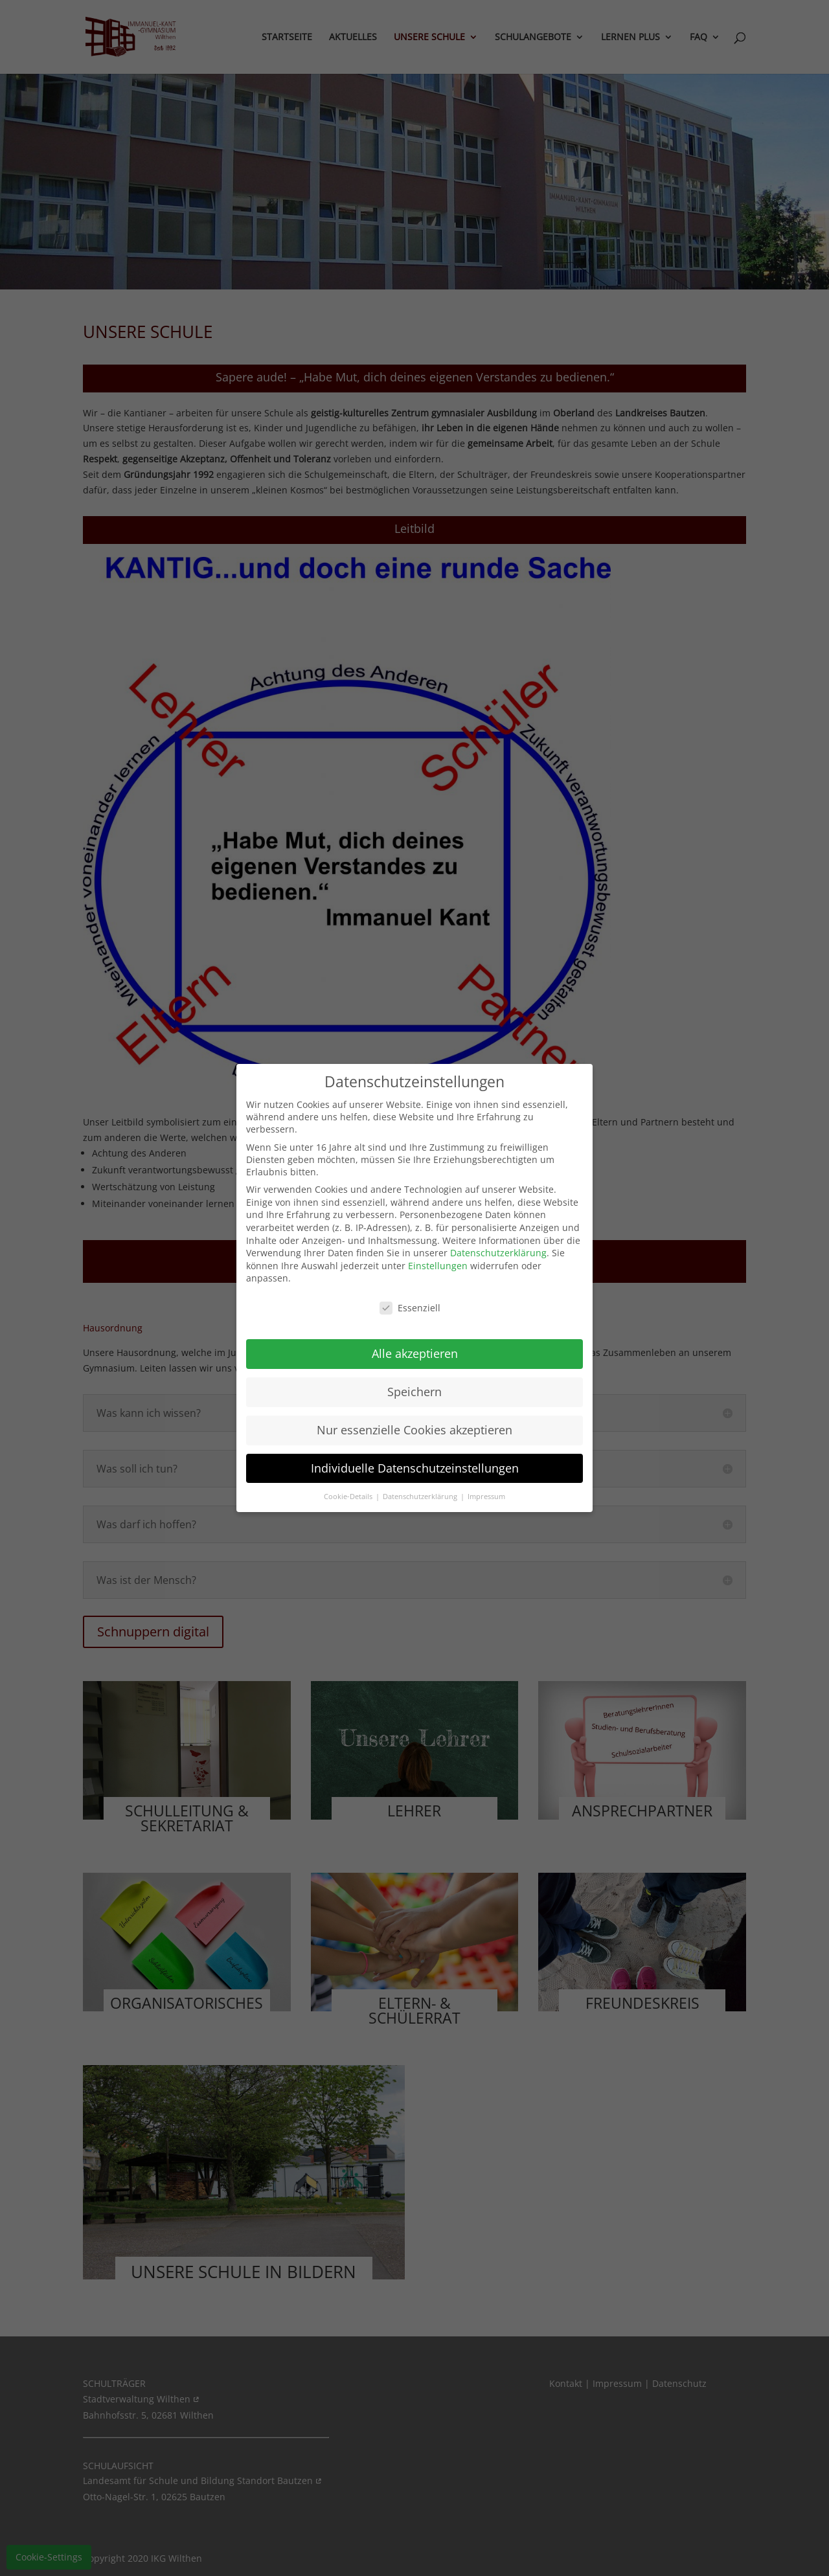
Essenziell (410, 1308)
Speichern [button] (414, 1391)
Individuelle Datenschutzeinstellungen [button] (415, 1468)
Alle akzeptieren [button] (415, 1353)
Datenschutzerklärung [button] (421, 1496)
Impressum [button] (486, 1496)
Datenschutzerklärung (498, 1253)
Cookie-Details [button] (349, 1496)
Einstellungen (438, 1266)
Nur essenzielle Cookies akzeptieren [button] (414, 1430)
